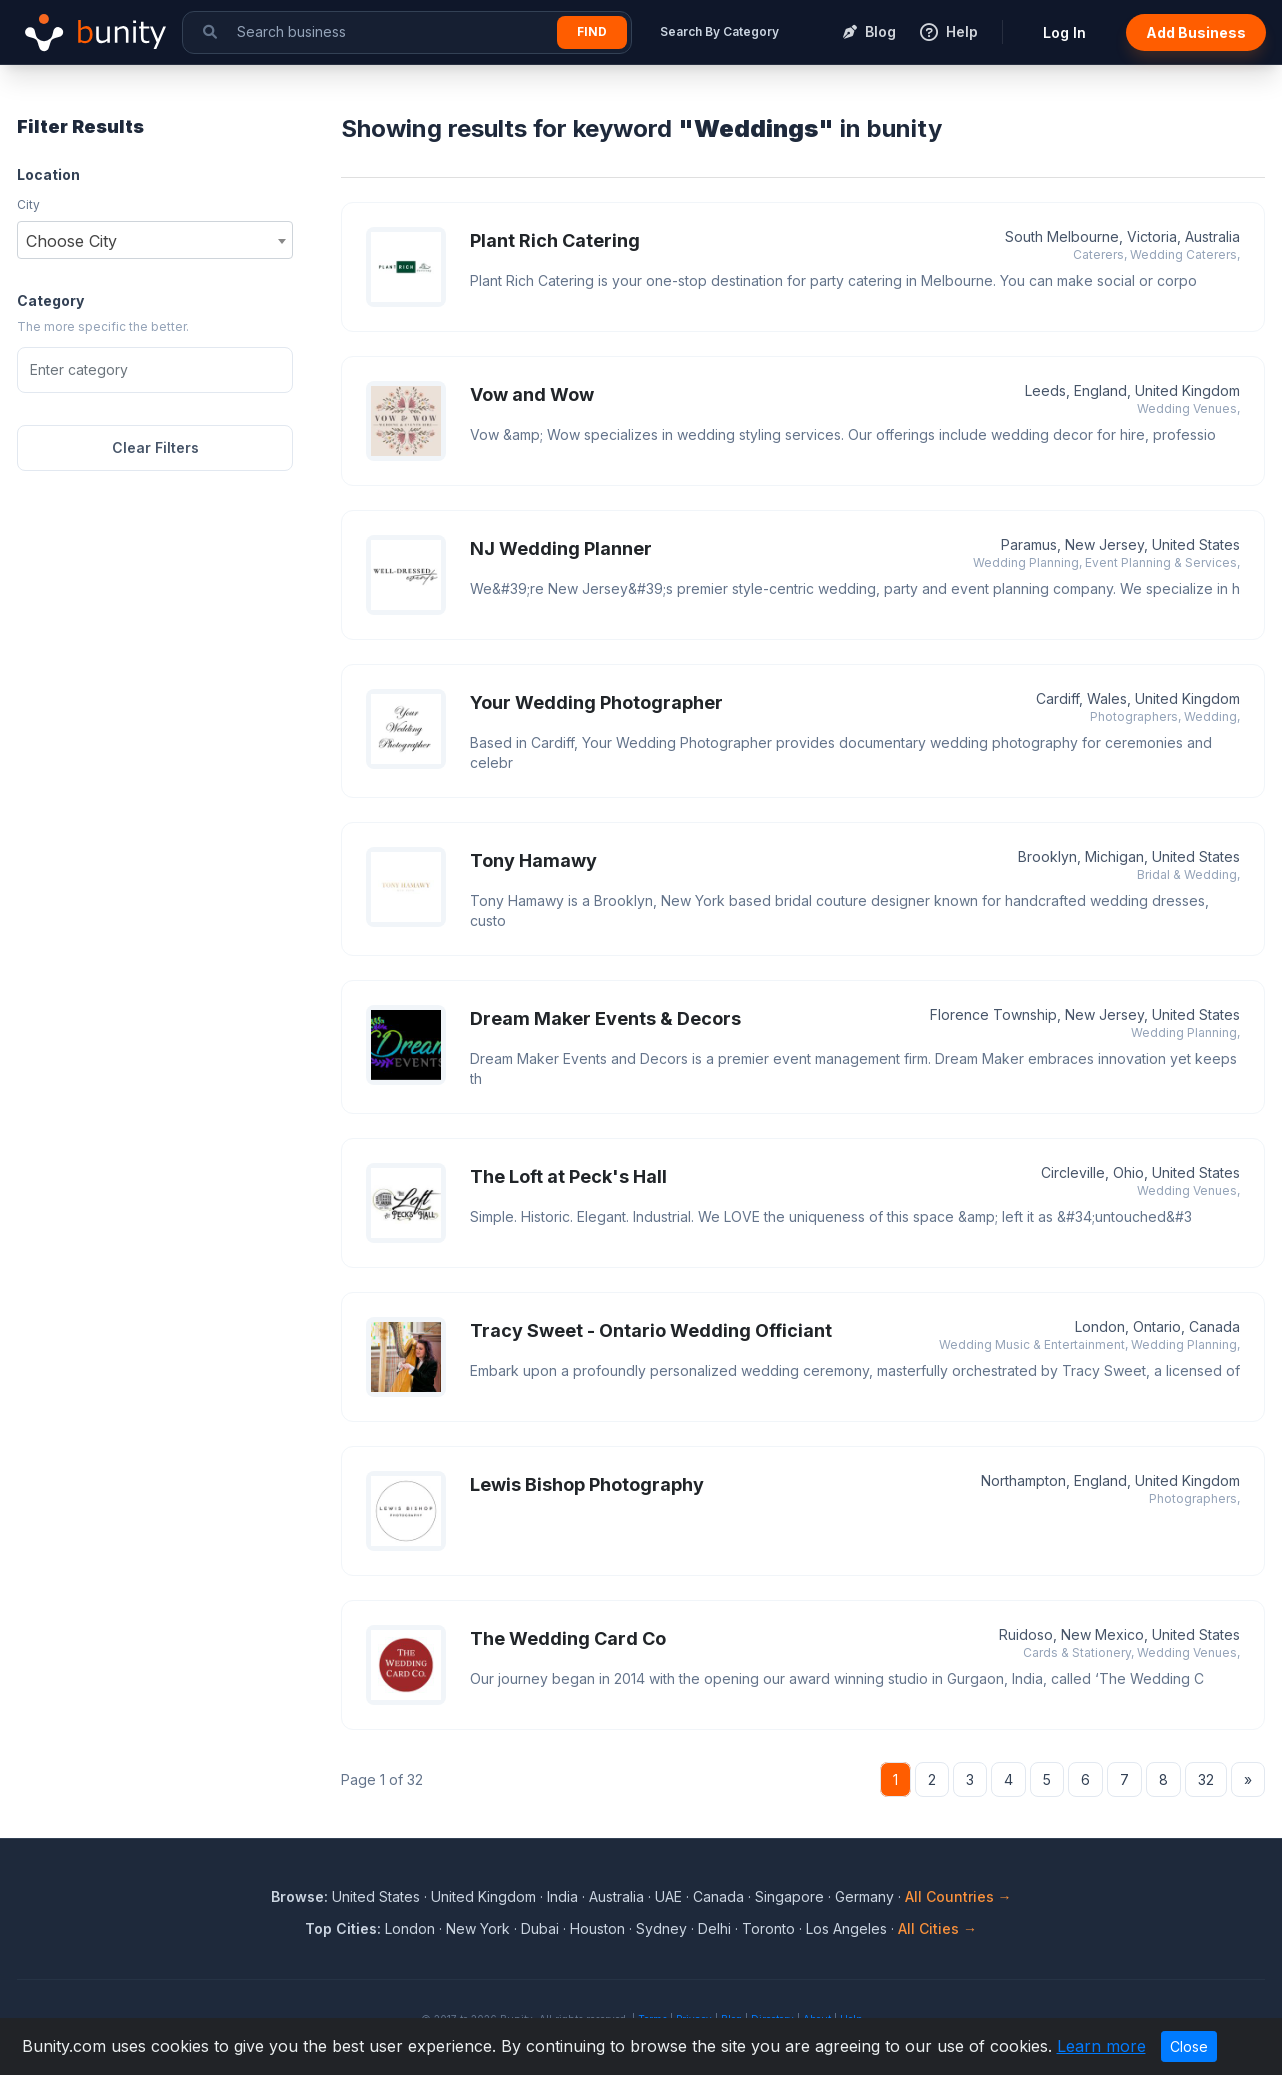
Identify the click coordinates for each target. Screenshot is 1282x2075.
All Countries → (958, 1896)
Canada (718, 1896)
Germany (864, 1896)
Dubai (540, 1928)
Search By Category (719, 31)
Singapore (789, 1896)
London (410, 1928)
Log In (1064, 32)
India (562, 1896)
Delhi (714, 1928)
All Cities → (937, 1928)
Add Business (1196, 32)
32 (1206, 1779)
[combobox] (155, 240)
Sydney (661, 1928)
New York (478, 1928)
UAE (668, 1896)
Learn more (1101, 2046)
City (28, 204)
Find (592, 31)
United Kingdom (483, 1896)
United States (376, 1896)
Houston (597, 1928)
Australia (616, 1896)
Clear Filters (155, 447)
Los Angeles (846, 1928)
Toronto (768, 1928)
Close (1189, 2046)
